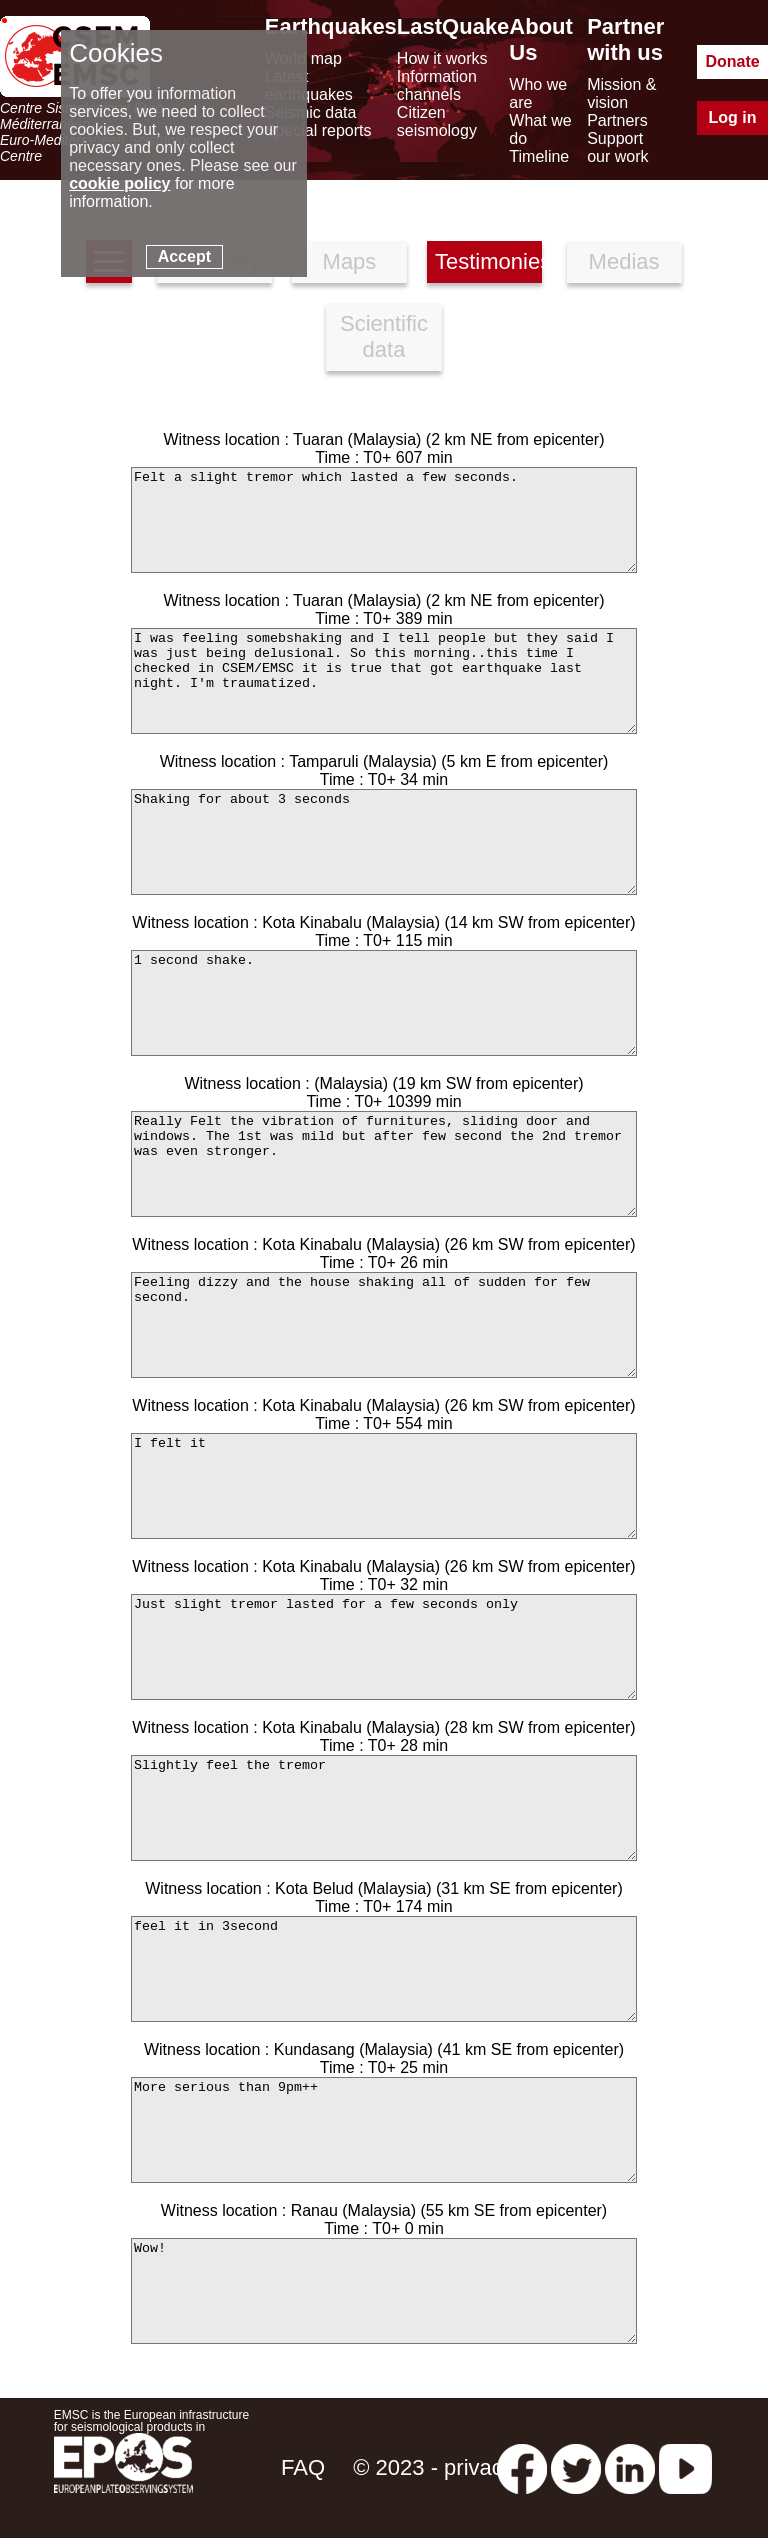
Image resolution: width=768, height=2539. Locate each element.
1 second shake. (384, 1003)
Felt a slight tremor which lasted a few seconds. (384, 520)
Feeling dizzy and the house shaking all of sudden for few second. (384, 1325)
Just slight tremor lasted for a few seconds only (384, 1647)
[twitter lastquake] (576, 2467)
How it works (442, 58)
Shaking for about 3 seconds (384, 842)
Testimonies (488, 261)
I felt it (384, 1486)
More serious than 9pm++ (384, 2130)
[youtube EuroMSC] (685, 2467)
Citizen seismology (437, 121)
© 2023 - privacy (433, 2467)
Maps (350, 261)
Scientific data (384, 336)
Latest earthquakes (309, 85)
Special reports (318, 130)
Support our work (617, 147)
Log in (733, 117)
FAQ (303, 2467)
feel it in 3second (384, 1969)
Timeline (539, 156)
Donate (732, 61)
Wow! (384, 2291)
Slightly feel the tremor (384, 1808)
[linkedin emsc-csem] (630, 2467)
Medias (624, 261)
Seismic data (311, 112)
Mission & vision (621, 93)
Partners (617, 120)
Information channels (437, 85)
